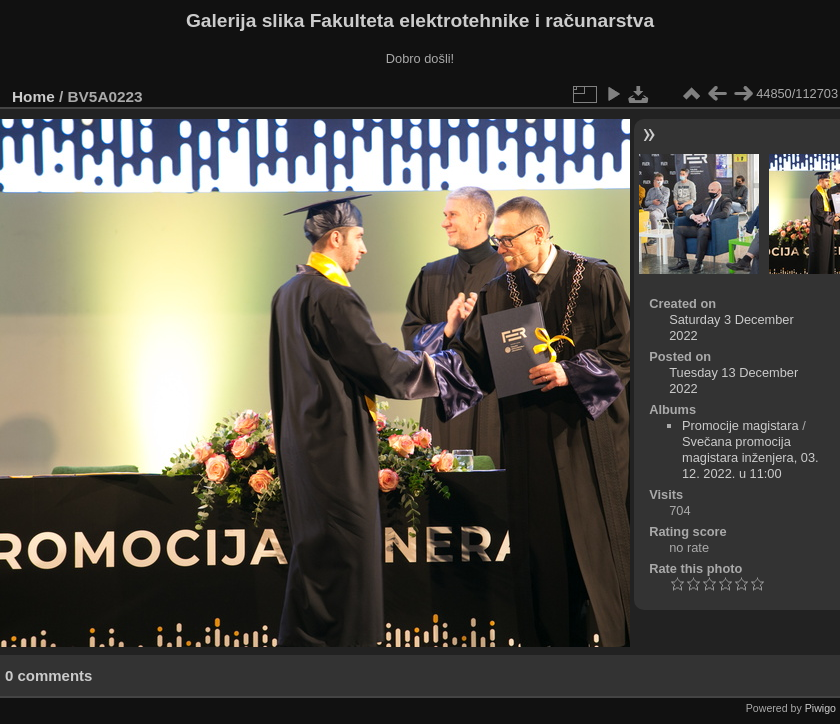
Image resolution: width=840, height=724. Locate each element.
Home (33, 96)
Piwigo (820, 708)
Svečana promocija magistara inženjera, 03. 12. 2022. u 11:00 (750, 457)
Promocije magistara (740, 425)
